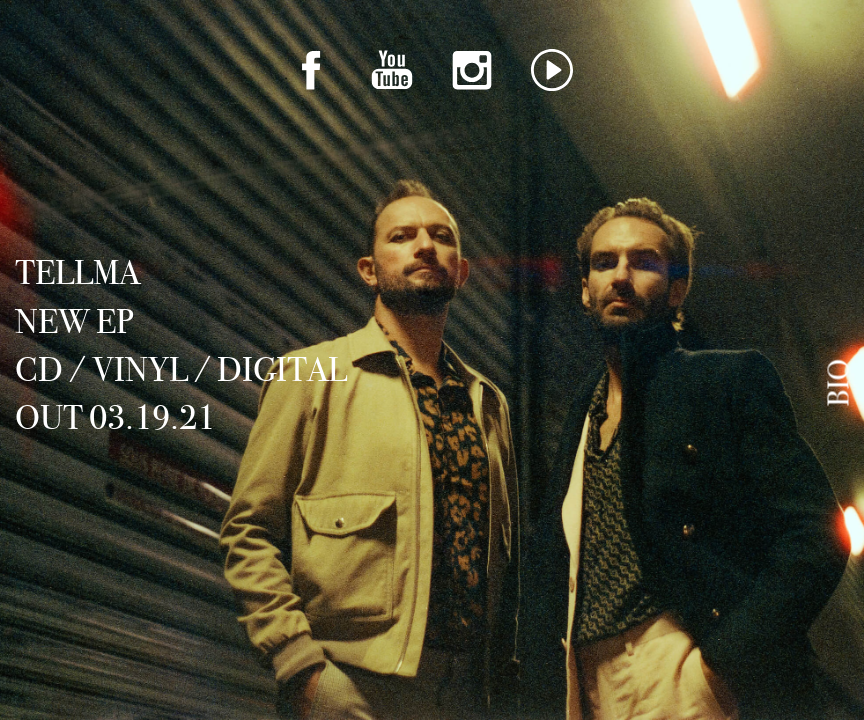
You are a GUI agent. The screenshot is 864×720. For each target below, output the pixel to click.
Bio (839, 383)
